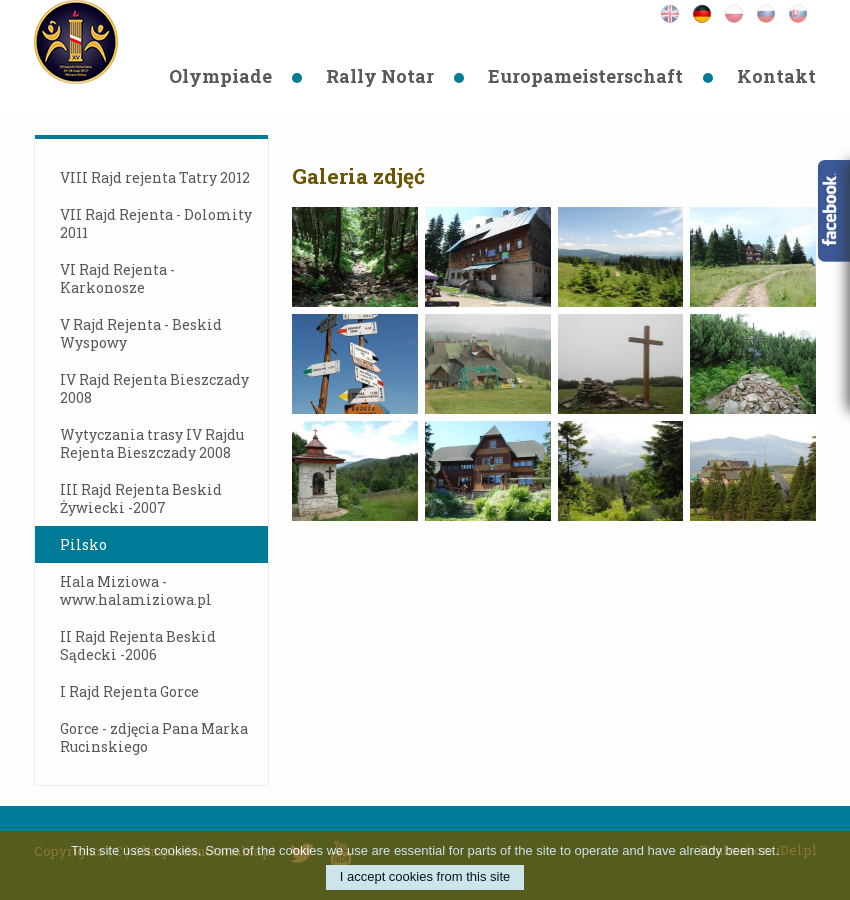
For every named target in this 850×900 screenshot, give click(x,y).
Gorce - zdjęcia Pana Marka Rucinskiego (154, 737)
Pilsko (83, 544)
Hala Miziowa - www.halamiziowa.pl (136, 590)
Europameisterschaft (585, 76)
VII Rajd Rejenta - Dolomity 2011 (156, 223)
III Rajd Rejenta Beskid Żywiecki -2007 (141, 498)
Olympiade (220, 76)
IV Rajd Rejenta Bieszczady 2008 (154, 388)
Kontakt (776, 76)
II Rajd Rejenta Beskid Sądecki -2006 (138, 645)
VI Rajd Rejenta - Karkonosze (117, 278)
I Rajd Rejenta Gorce (129, 691)
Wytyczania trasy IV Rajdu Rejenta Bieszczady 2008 (152, 443)
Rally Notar (380, 76)
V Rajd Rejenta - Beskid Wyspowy (141, 333)
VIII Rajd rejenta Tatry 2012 (155, 177)
